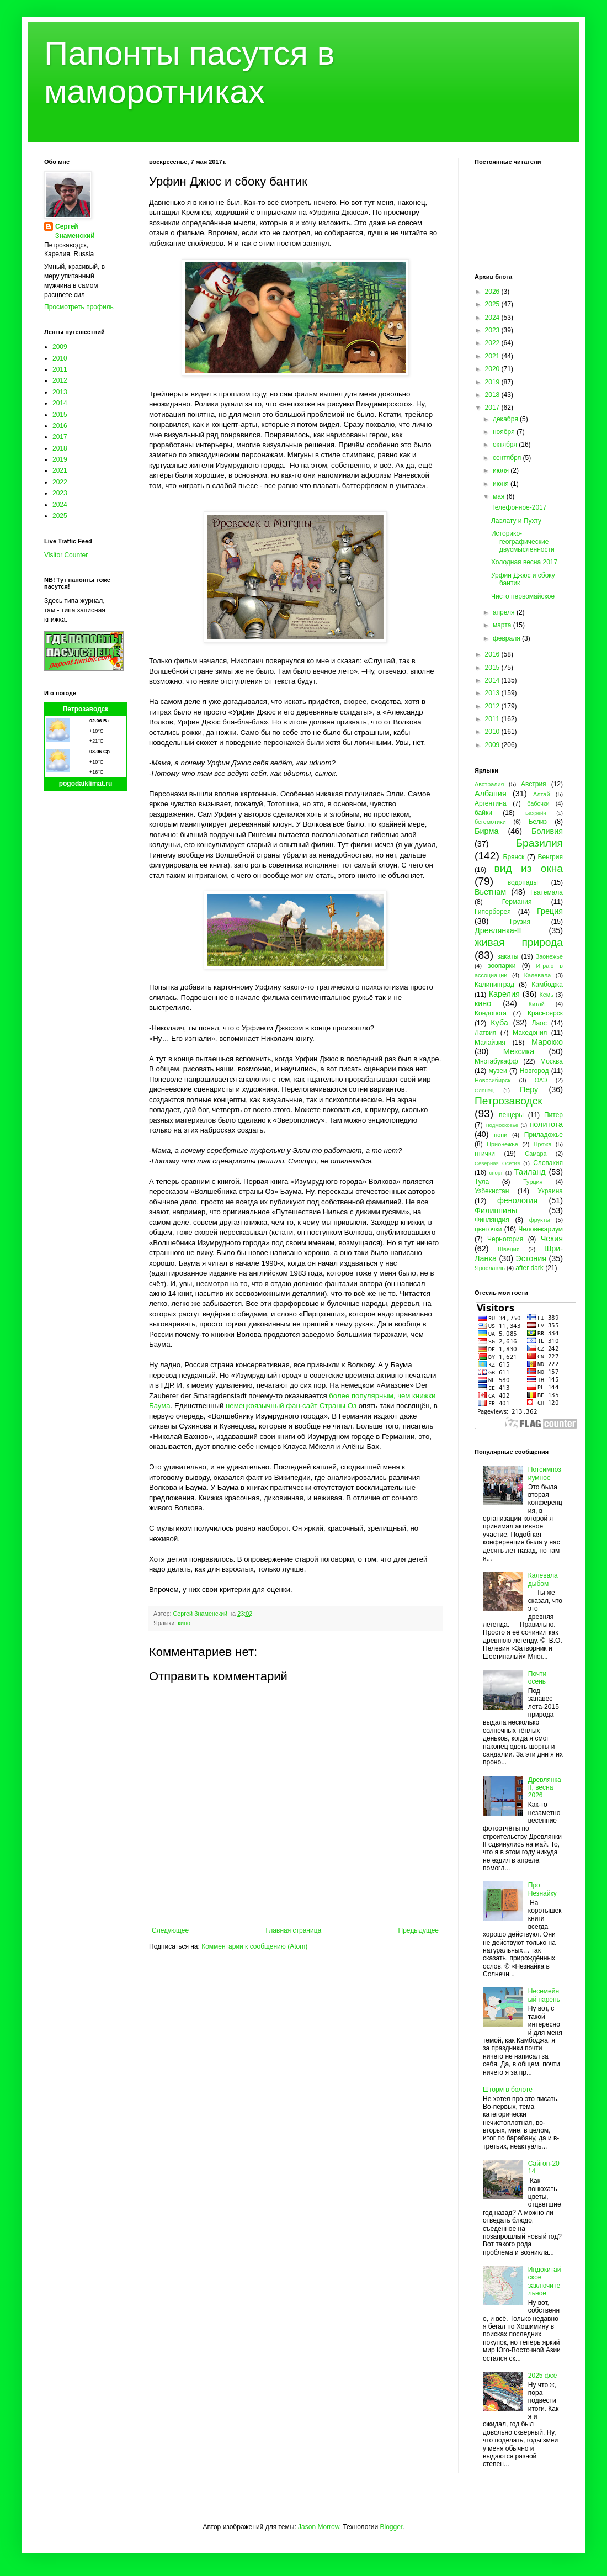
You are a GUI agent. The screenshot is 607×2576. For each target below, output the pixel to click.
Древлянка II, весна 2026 (544, 1788)
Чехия (552, 1238)
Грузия (520, 921)
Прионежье (502, 1144)
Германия (517, 902)
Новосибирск (492, 1080)
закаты (507, 956)
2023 (59, 493)
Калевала (537, 975)
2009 (59, 347)
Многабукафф (496, 1061)
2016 (59, 426)
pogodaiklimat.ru (86, 783)
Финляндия (492, 1220)
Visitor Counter (66, 555)
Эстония (530, 1258)
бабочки (538, 803)
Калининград (494, 984)
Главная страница (294, 1930)
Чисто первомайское (523, 596)
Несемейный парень (544, 1995)
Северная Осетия (497, 1163)
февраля (507, 638)
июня (501, 484)
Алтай (541, 794)
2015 (59, 415)
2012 (59, 380)
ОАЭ (541, 1080)
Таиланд (530, 1171)
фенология (517, 1200)
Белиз (538, 822)
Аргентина (491, 803)
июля (501, 470)
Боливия (547, 831)
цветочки (488, 1229)
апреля (505, 612)
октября (506, 444)
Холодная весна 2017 (524, 562)
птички (485, 1153)
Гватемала (546, 892)
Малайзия (490, 1042)
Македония (530, 1032)
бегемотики (490, 821)
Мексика (518, 1051)
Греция (550, 911)
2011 (59, 369)
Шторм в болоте (508, 2089)
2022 (59, 482)
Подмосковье (502, 1125)
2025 (59, 516)
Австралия (489, 784)
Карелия (504, 994)
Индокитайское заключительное (544, 2281)
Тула (482, 1182)
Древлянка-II (498, 930)
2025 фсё (542, 2375)
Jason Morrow (318, 2527)
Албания (491, 793)
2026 (493, 291)
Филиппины (496, 1210)
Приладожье (543, 1135)
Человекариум (540, 1229)
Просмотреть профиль (79, 307)
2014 (59, 403)
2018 (59, 448)
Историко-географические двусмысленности (523, 541)
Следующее (170, 1930)
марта (503, 625)
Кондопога (491, 1013)
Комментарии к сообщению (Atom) (254, 1946)
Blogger (391, 2527)
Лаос (539, 1023)
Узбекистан (492, 1191)
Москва (551, 1061)
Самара (535, 1153)
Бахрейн (535, 813)
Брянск (514, 857)
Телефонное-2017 (518, 507)
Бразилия (539, 843)
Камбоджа (547, 984)
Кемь (546, 994)
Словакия (548, 1163)
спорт (496, 1173)
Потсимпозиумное (544, 1473)
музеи (498, 1071)
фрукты (539, 1219)
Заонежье (549, 956)
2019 (59, 459)
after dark (529, 1268)
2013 (59, 392)
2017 (59, 437)
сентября (508, 458)
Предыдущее (418, 1930)
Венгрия (550, 857)
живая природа (519, 942)
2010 (59, 358)
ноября (505, 432)
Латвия (485, 1032)
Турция (532, 1181)
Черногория (505, 1239)
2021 (59, 470)
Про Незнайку (542, 1889)
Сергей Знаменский (75, 231)
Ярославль (490, 1268)
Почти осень (537, 1677)
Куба (499, 1022)
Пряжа (543, 1144)
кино (184, 1623)
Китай (537, 1004)
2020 (493, 369)
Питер (553, 1115)
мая (500, 496)
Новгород (534, 1071)
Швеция (509, 1249)
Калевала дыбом (543, 1579)
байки (483, 813)
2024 (59, 505)
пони (500, 1134)
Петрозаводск (86, 709)
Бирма (486, 831)
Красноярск (545, 1013)
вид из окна (528, 868)
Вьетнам (490, 891)
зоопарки (502, 966)
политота (546, 1124)
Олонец (484, 1090)
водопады (523, 882)
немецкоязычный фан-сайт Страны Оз (291, 1405)
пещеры (511, 1115)
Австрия (533, 784)
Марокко (547, 1042)
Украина (550, 1191)
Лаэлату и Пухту (516, 521)
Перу (529, 1089)
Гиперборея (493, 912)
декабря (506, 419)
